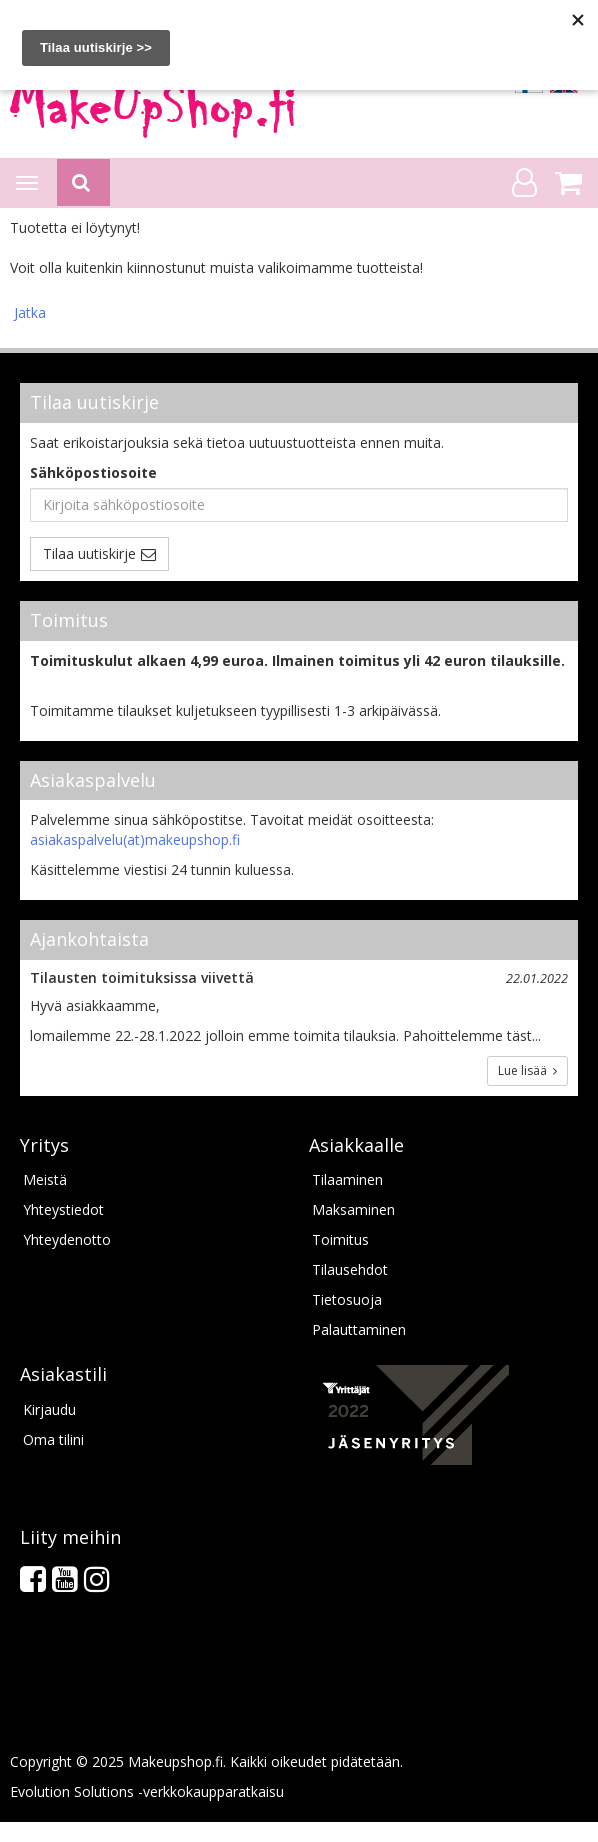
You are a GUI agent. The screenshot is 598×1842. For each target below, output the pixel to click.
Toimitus (340, 1239)
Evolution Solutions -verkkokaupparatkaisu (147, 1791)
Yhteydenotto (67, 1239)
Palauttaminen (359, 1329)
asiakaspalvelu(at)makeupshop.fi (135, 839)
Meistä (45, 1179)
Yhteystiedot (63, 1209)
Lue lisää (527, 1070)
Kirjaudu (49, 1409)
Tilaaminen (347, 1179)
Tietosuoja (347, 1299)
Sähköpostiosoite (93, 472)
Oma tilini (53, 1439)
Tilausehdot (350, 1269)
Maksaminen (353, 1209)
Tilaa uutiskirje (89, 553)
